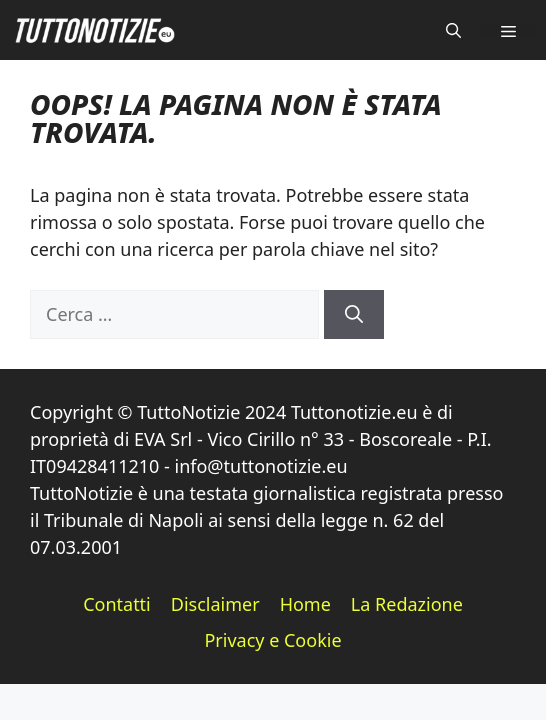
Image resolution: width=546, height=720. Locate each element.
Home (305, 604)
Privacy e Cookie (272, 640)
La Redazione (407, 604)
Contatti (117, 604)
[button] (453, 30)
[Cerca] (354, 314)
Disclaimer (215, 604)
